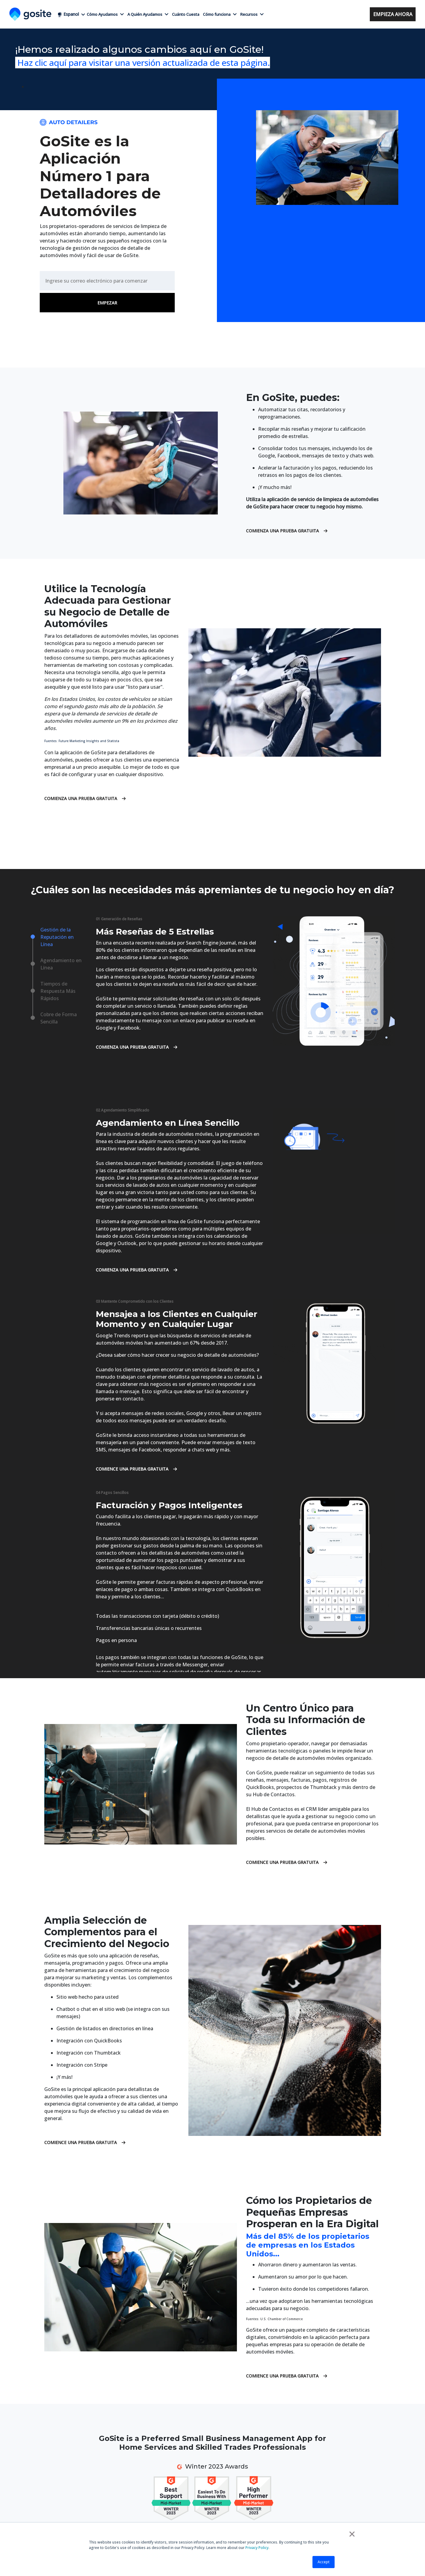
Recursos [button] (252, 14)
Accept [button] (323, 2561)
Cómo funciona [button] (220, 14)
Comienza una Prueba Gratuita (286, 531)
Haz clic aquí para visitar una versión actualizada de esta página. (142, 62)
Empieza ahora (392, 14)
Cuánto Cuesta (185, 14)
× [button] (352, 2534)
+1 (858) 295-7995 (324, 14)
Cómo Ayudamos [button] (105, 14)
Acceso (359, 14)
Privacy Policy (256, 2547)
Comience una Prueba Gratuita (136, 1469)
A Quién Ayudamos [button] (147, 14)
